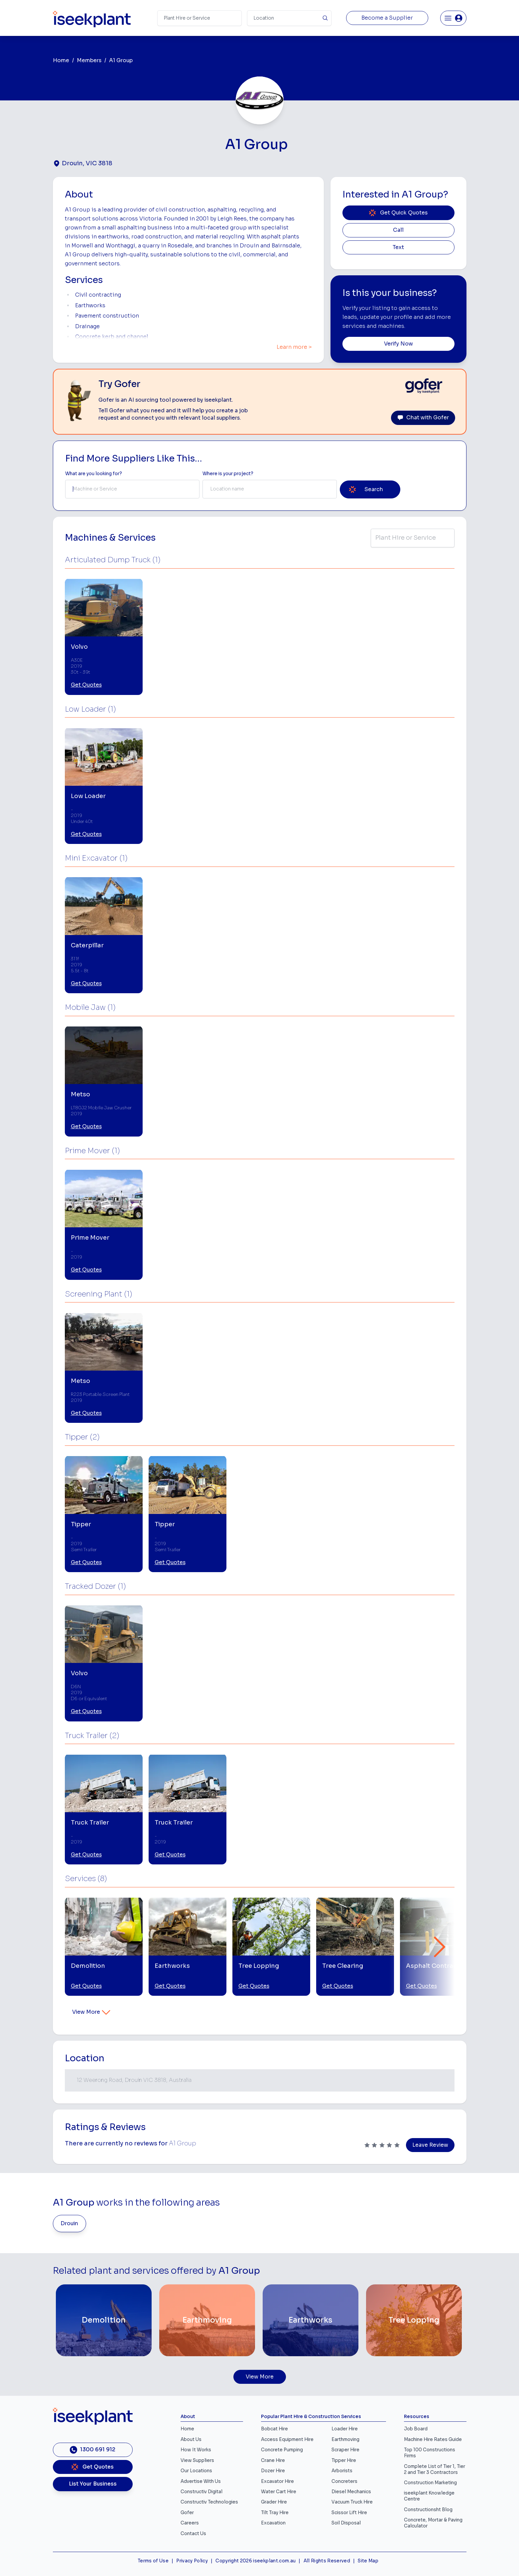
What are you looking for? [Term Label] (93, 473)
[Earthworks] (311, 2320)
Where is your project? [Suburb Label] (227, 473)
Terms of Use (153, 2561)
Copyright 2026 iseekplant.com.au (255, 2561)
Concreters (344, 2481)
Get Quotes (86, 685)
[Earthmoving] (207, 2320)
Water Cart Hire (278, 2492)
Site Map (368, 2561)
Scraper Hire (345, 2450)
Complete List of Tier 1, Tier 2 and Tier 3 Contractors (434, 2469)
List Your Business (93, 2484)
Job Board (416, 2429)
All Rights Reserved (327, 2561)
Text (398, 247)
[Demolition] (104, 2320)
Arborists (341, 2471)
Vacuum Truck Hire (352, 2502)
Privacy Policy (192, 2561)
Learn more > (294, 347)
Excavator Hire (277, 2481)
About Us (191, 2439)
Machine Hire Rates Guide (433, 2439)
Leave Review (430, 2145)
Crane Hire (273, 2460)
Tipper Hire (343, 2460)
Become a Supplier (387, 18)
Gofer (187, 2512)
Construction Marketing (430, 2483)
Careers (190, 2523)
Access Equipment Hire (287, 2439)
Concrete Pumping (282, 2450)
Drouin (69, 2223)
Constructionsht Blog (428, 2509)
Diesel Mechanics (351, 2492)
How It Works (196, 2450)
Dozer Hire (273, 2471)
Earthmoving (345, 2439)
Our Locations (196, 2471)
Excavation (273, 2523)
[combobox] (132, 489)
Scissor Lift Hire (349, 2512)
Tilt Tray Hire (275, 2512)
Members (89, 60)
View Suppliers (197, 2460)
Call (398, 230)
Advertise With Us (201, 2481)
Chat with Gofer (423, 417)
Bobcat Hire (274, 2429)
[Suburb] (289, 18)
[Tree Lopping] (414, 2320)
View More (92, 2012)
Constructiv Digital (201, 2492)
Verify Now (398, 343)
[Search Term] (199, 18)
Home (61, 60)
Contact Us (193, 2533)
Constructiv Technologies (209, 2502)
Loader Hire (344, 2429)
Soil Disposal (346, 2523)
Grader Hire (274, 2502)
